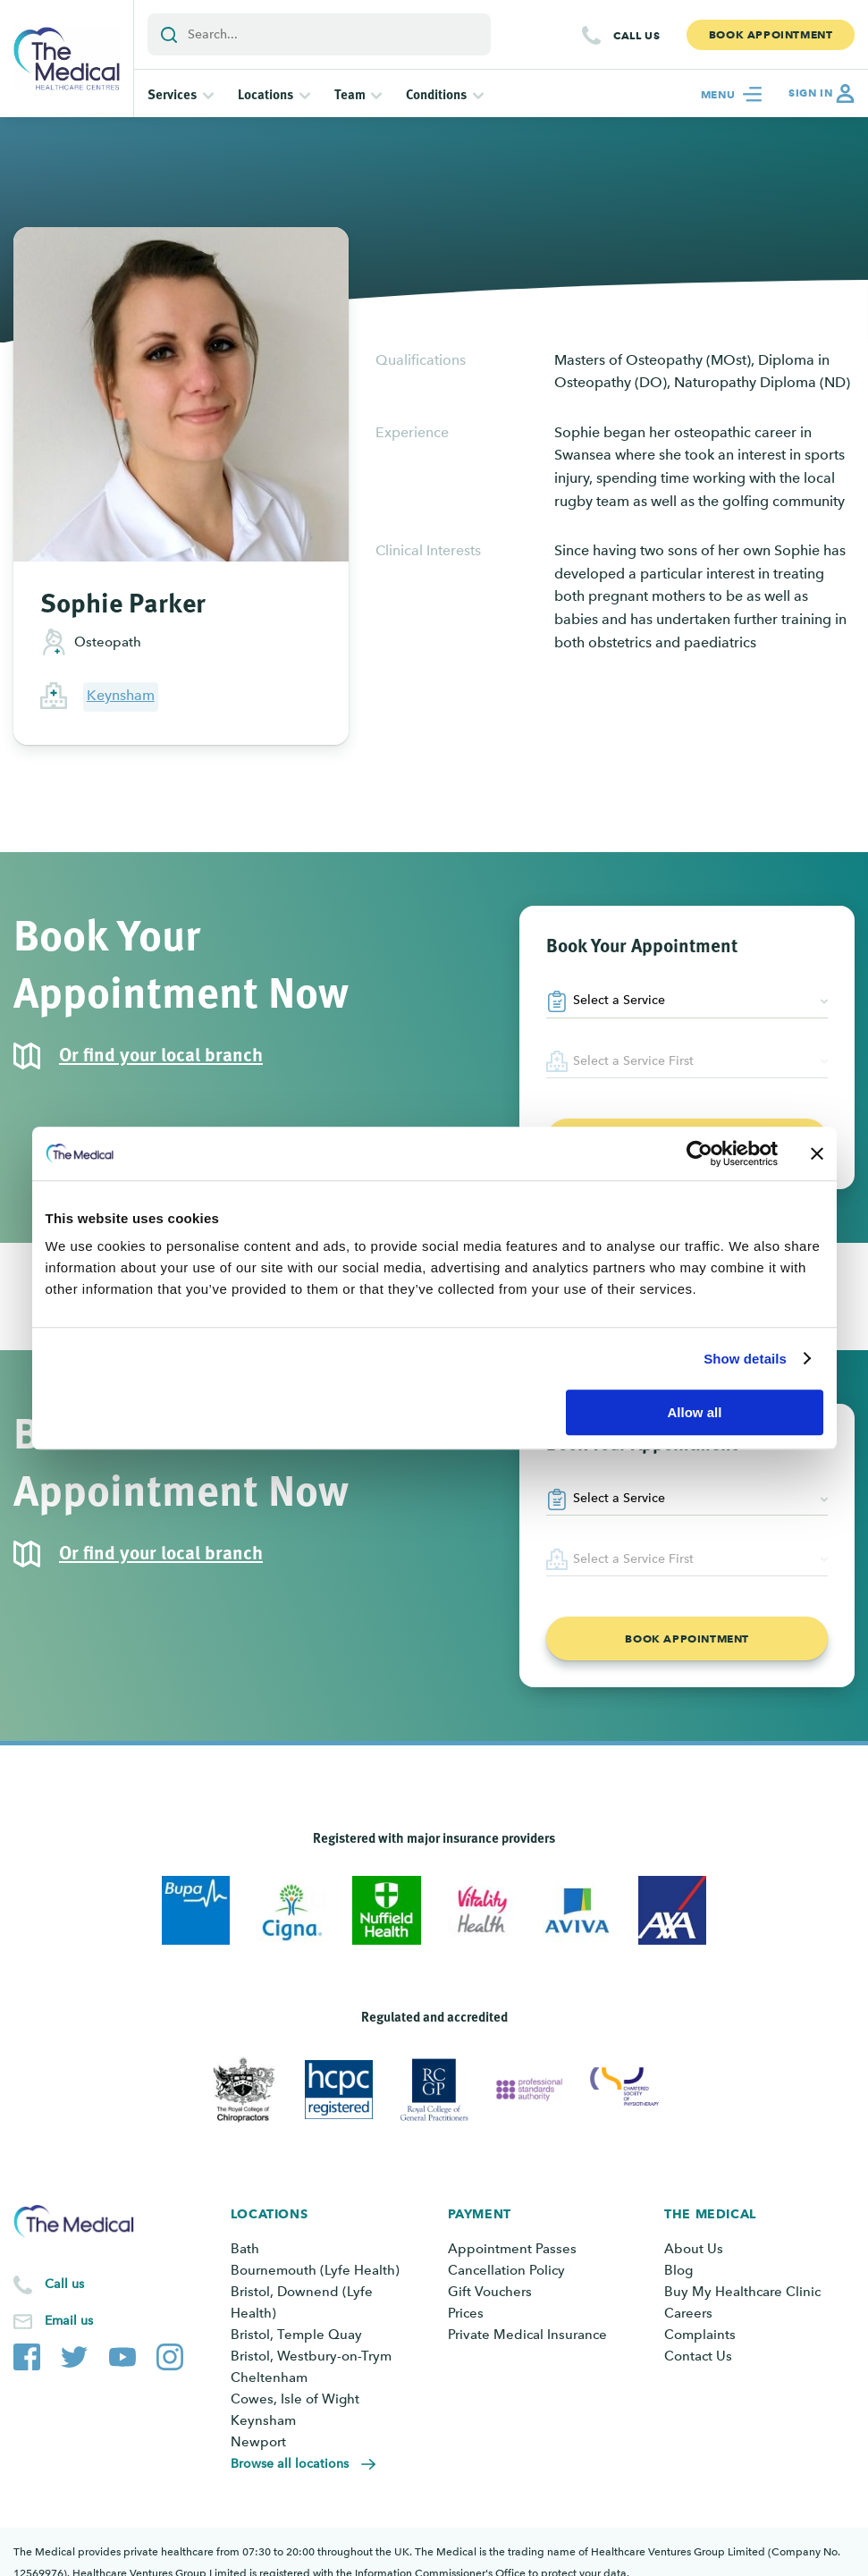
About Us (693, 2249)
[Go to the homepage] (66, 58)
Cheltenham (269, 2377)
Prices (466, 2313)
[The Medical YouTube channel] (122, 2334)
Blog (678, 2270)
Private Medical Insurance (527, 2335)
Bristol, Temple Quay (296, 2335)
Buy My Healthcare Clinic (742, 2292)
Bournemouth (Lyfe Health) (315, 2270)
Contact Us (698, 2356)
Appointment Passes (512, 2249)
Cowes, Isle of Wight (295, 2399)
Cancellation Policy (506, 2270)
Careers (688, 2313)
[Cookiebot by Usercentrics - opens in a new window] (699, 1153)
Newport (258, 2442)
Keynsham (121, 695)
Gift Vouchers (490, 2292)
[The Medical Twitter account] (74, 2334)
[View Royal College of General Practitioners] (434, 2090)
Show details (745, 1358)
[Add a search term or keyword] (319, 34)
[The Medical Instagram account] (169, 2334)
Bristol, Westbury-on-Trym (311, 2356)
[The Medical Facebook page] (26, 2334)
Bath (245, 2249)
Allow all (695, 1412)
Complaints (700, 2335)
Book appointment (687, 1638)
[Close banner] (817, 1153)
